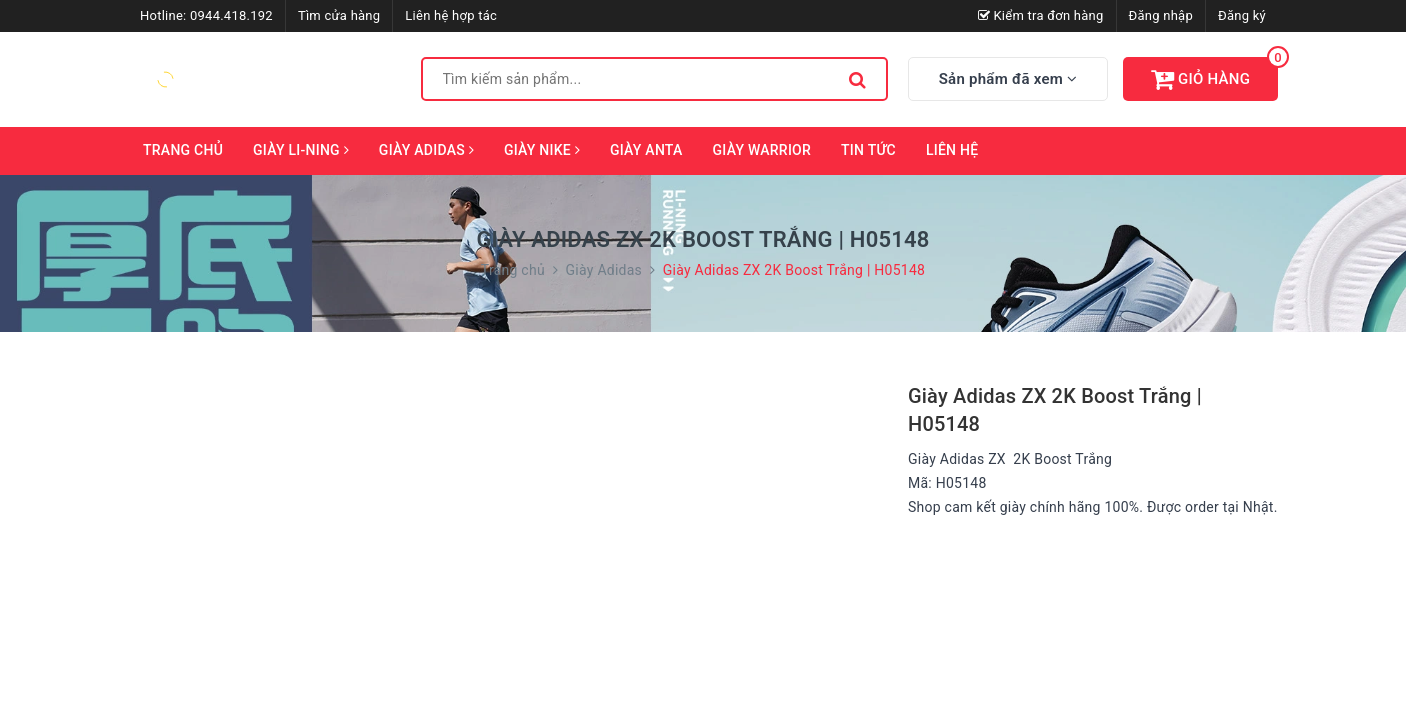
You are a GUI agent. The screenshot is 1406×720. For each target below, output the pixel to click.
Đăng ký (1242, 15)
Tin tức (868, 150)
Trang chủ (183, 150)
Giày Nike (542, 150)
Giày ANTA (646, 150)
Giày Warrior (762, 150)
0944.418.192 (231, 15)
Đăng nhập (1161, 15)
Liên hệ (952, 150)
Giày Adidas (426, 150)
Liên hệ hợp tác (451, 15)
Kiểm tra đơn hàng (1041, 15)
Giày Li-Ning (301, 150)
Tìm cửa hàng (339, 15)
